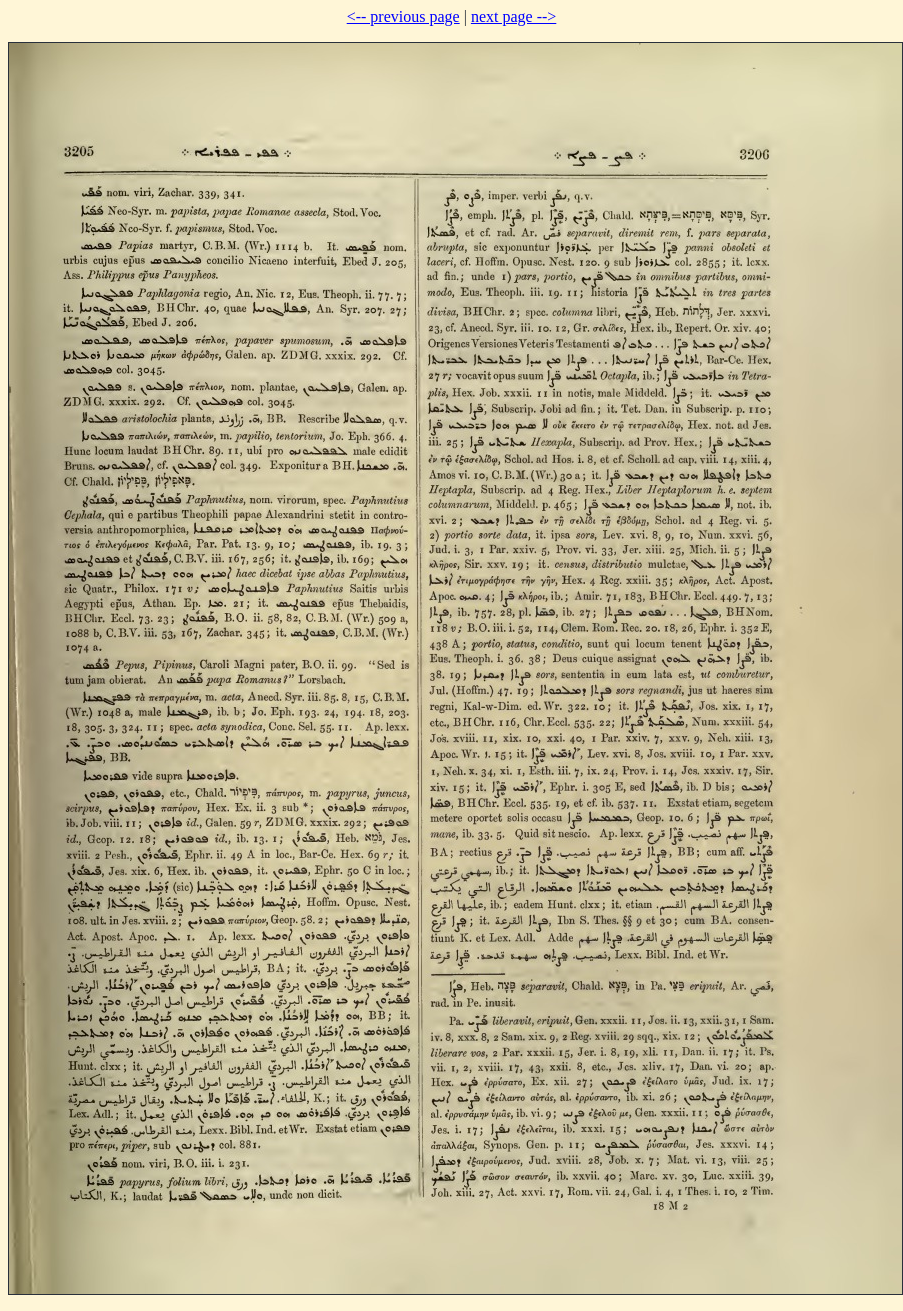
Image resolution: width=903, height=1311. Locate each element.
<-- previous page (403, 16)
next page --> (513, 16)
